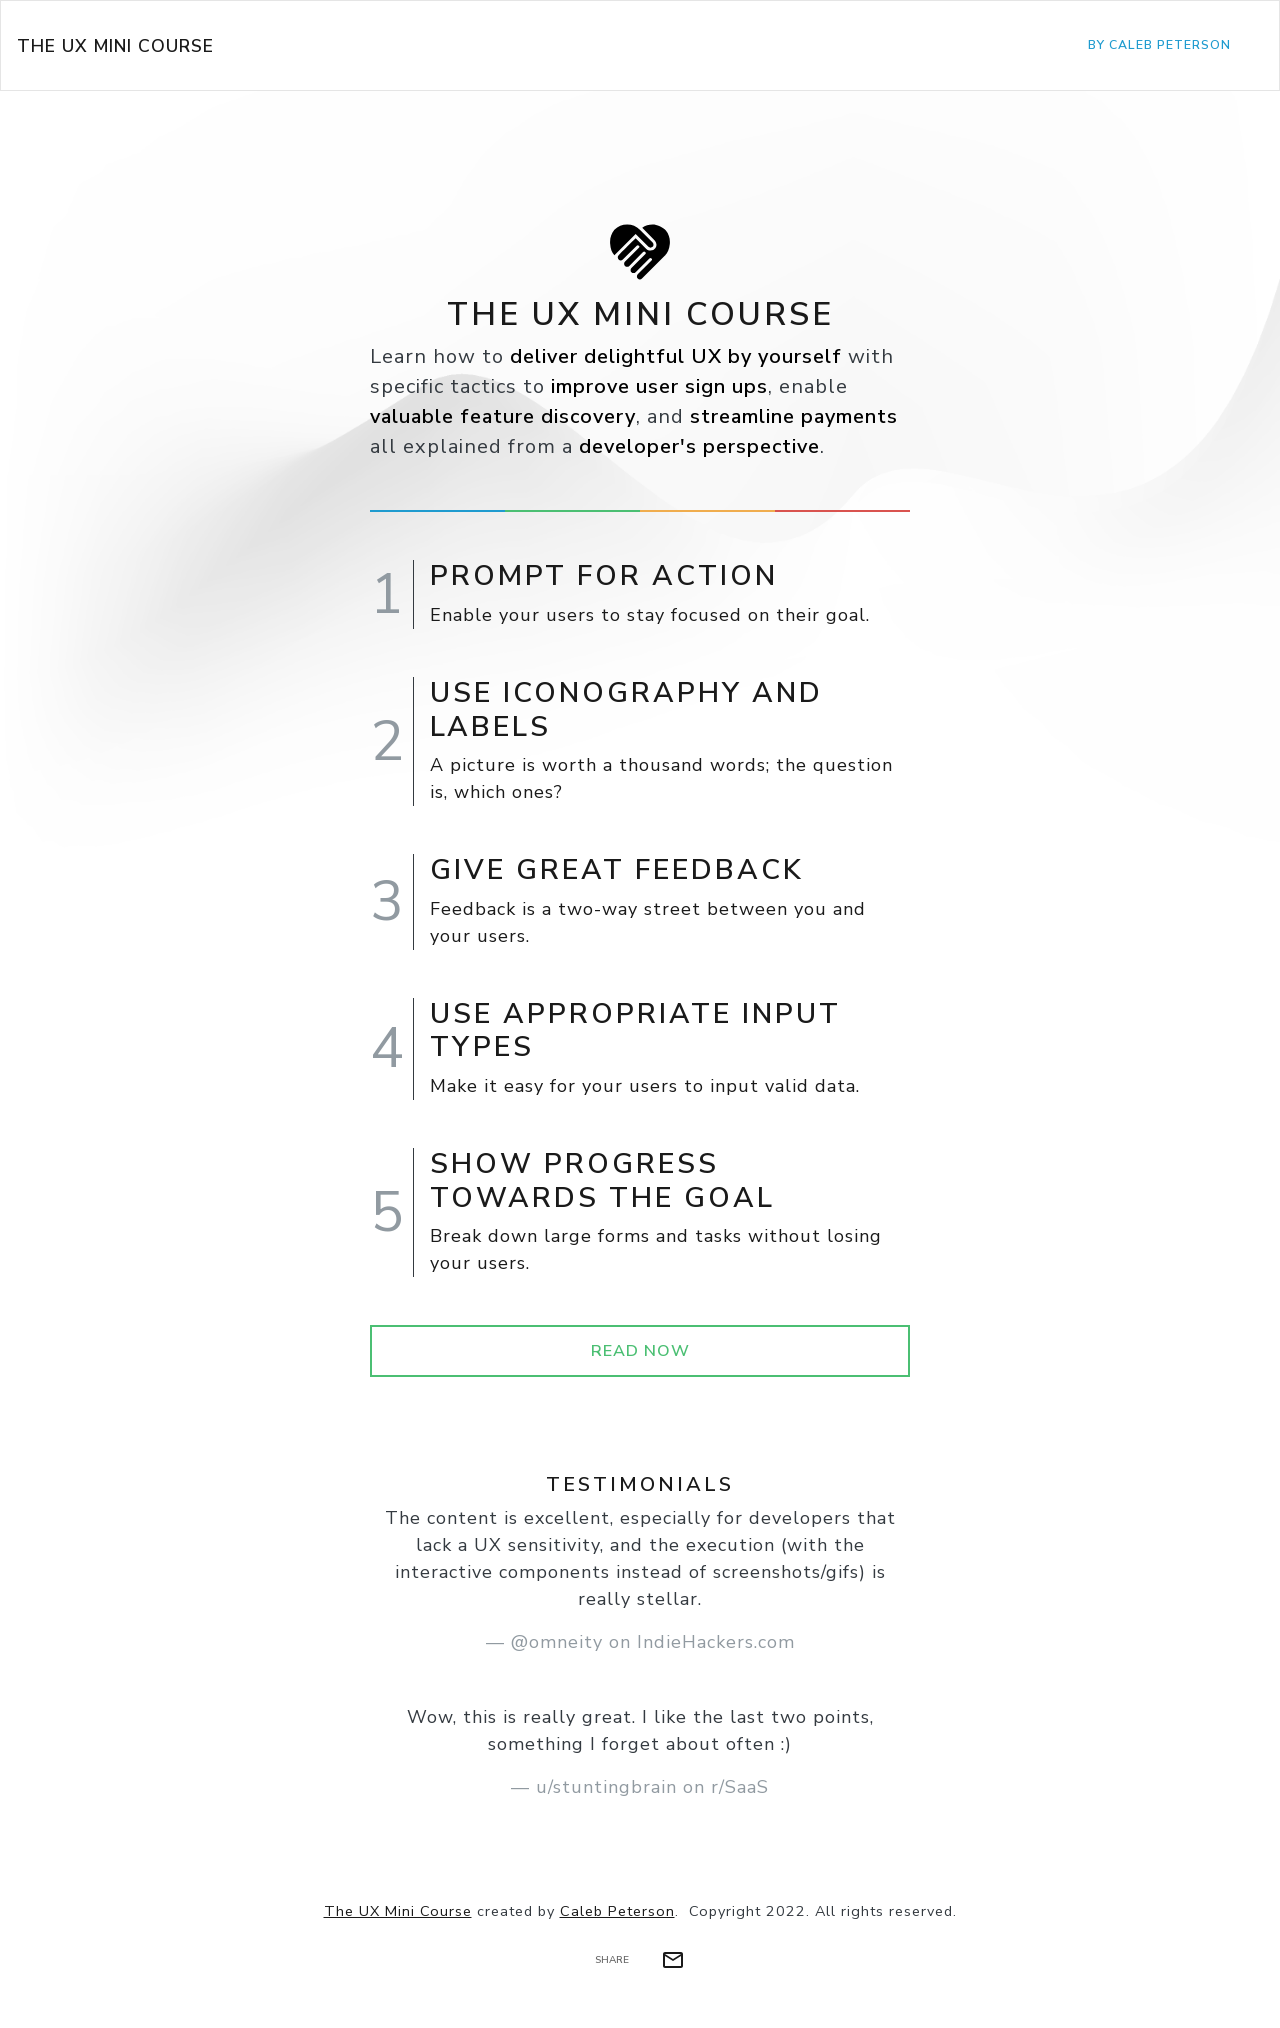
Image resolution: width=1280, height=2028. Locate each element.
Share (612, 1960)
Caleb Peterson (617, 1911)
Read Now (640, 1351)
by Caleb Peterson (1159, 45)
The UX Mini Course (115, 46)
